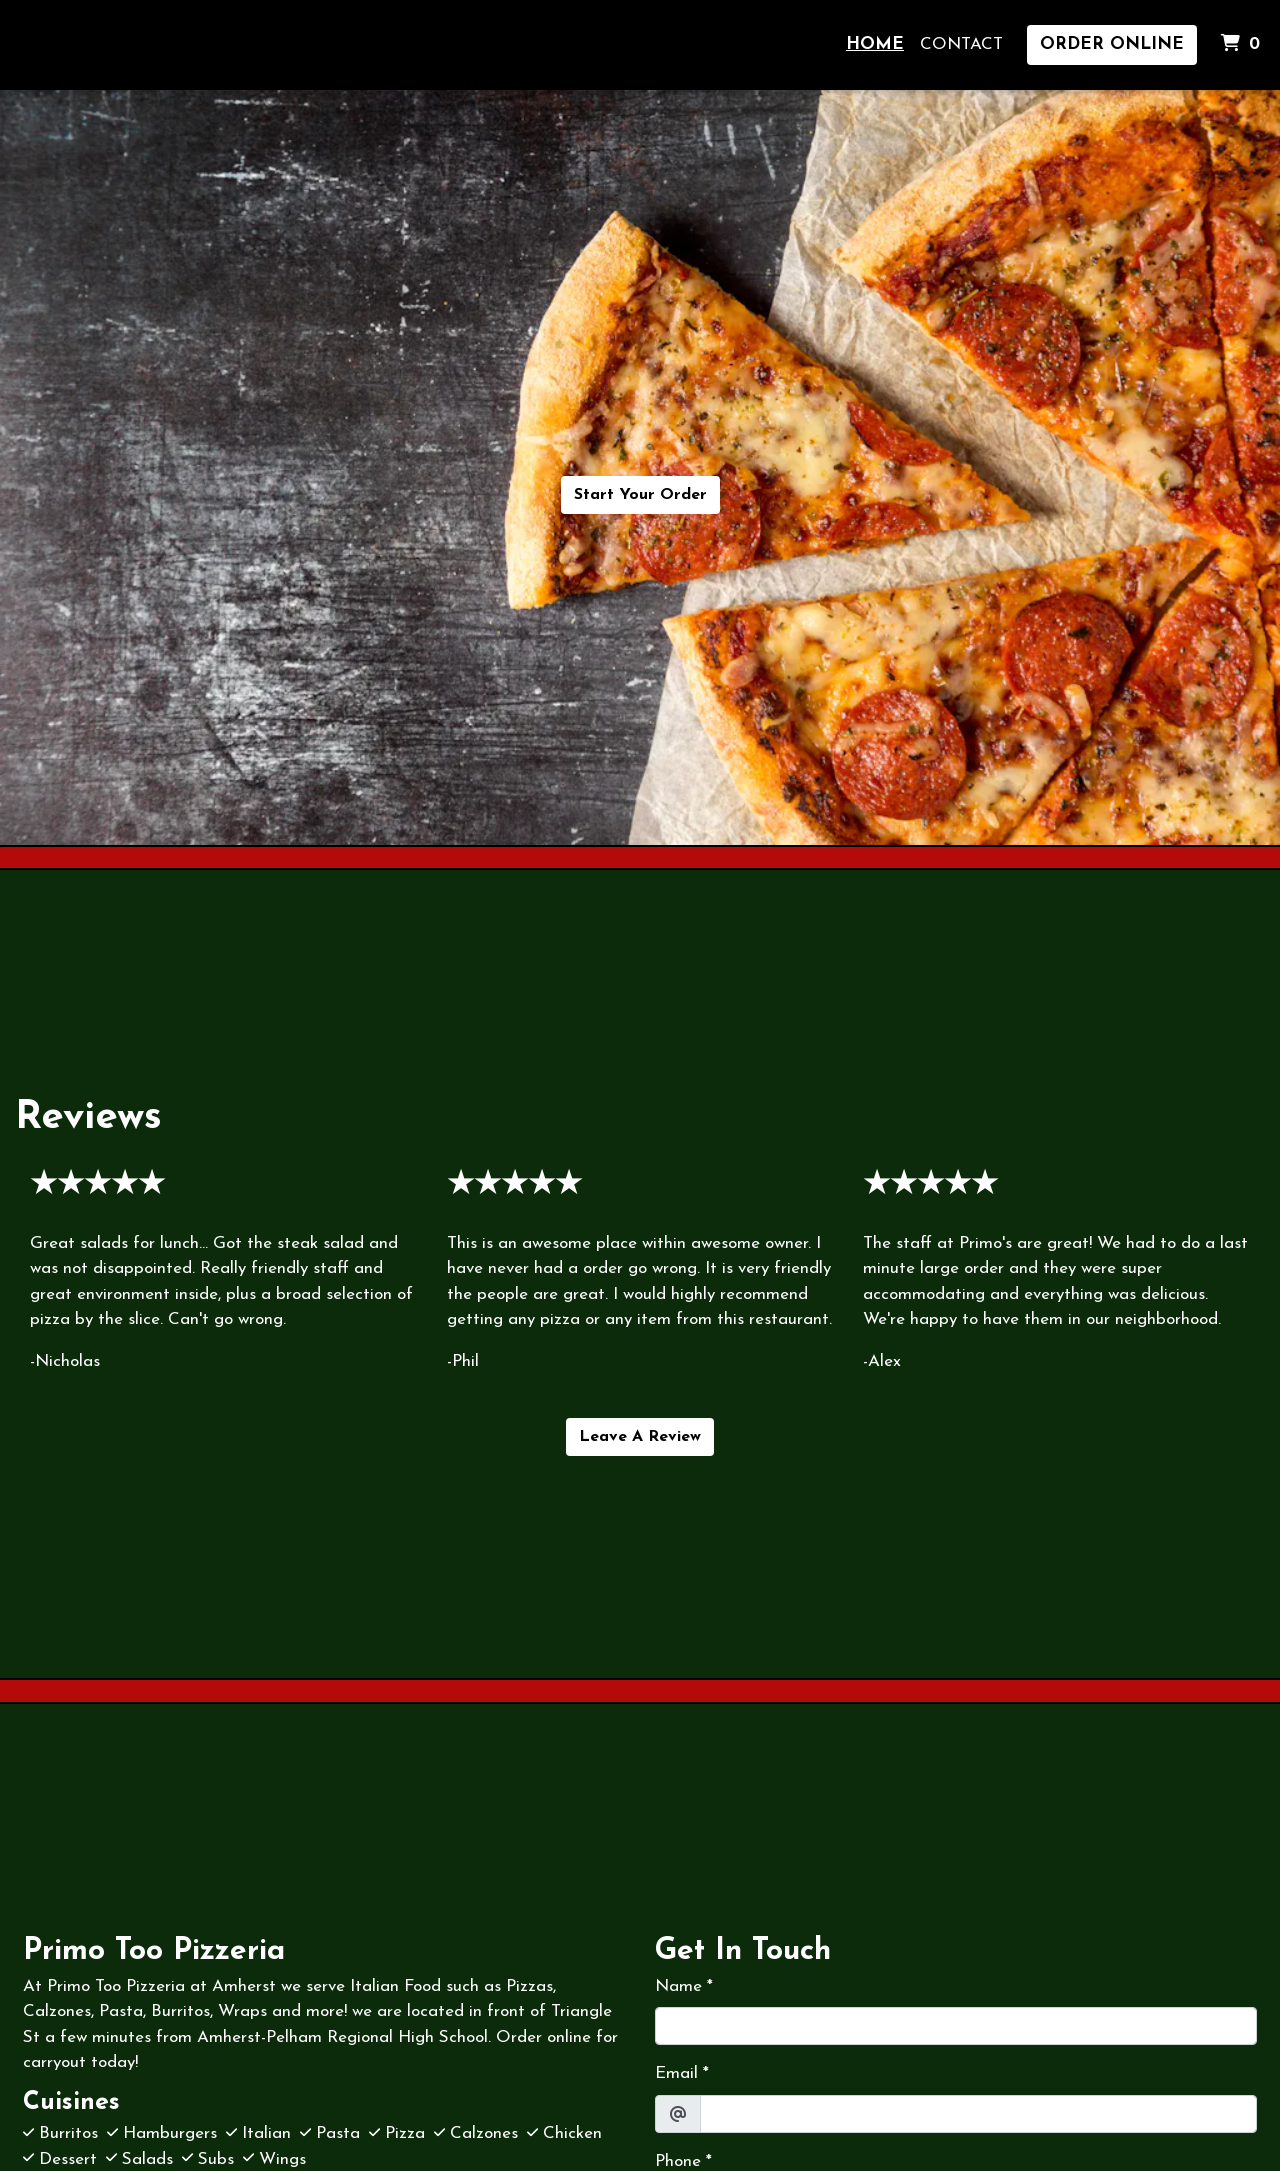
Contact (961, 44)
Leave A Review (640, 1437)
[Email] (978, 2114)
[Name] (956, 2026)
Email (676, 2073)
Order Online (1112, 44)
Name (678, 1986)
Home (875, 44)
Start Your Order (640, 495)
